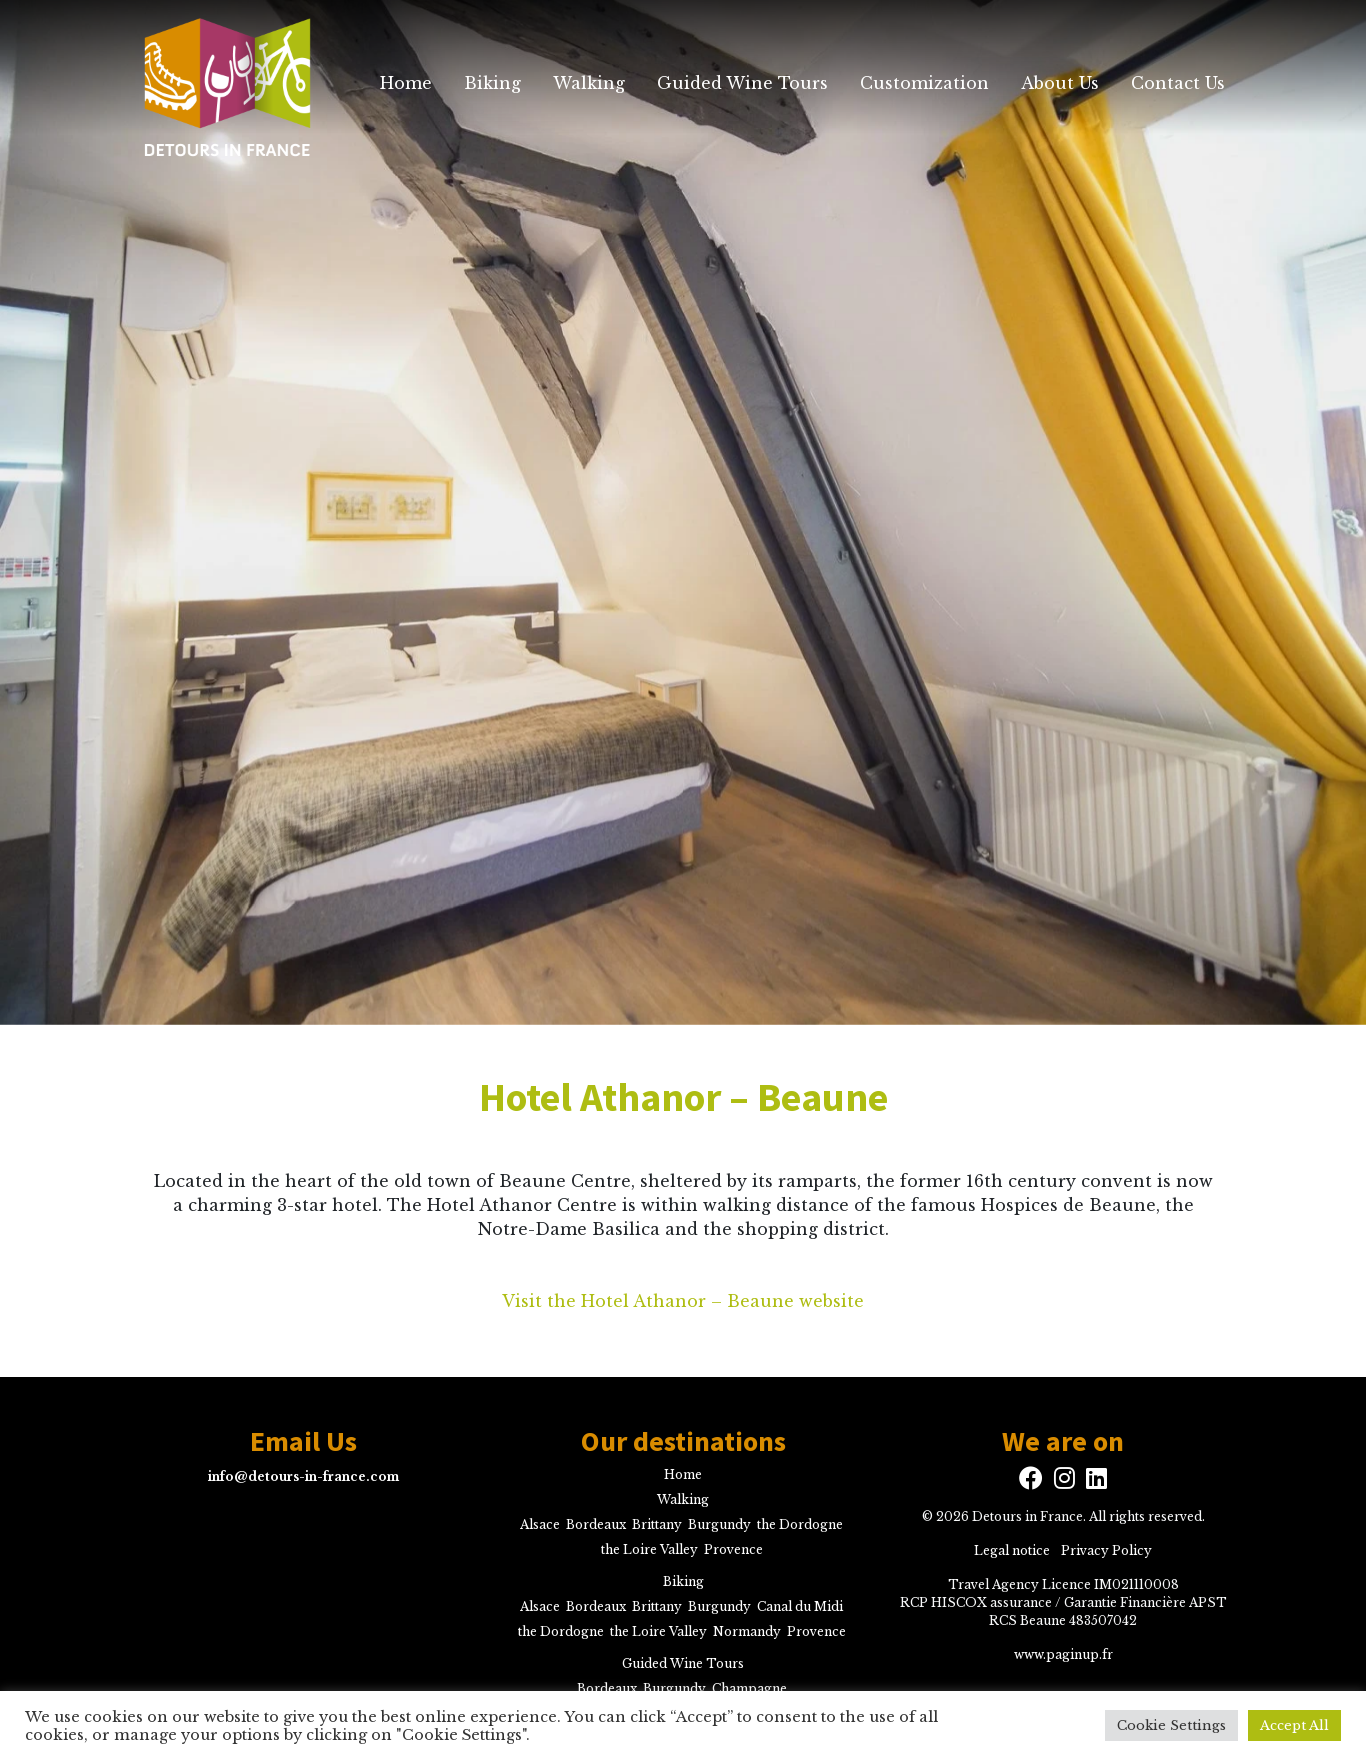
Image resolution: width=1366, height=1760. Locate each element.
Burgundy (719, 1524)
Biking (492, 83)
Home (406, 83)
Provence (733, 1549)
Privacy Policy (1106, 1550)
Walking (589, 83)
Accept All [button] (1294, 1725)
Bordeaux (596, 1524)
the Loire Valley (649, 1549)
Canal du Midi (800, 1606)
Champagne (749, 1688)
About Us (1060, 83)
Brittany (657, 1524)
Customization (924, 83)
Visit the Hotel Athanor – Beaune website (683, 1301)
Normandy (747, 1631)
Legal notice (1012, 1550)
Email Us (303, 1442)
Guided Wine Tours (742, 83)
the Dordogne (800, 1524)
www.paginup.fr (1063, 1654)
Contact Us (1178, 83)
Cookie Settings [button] (1171, 1725)
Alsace (540, 1524)
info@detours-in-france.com (303, 1476)
